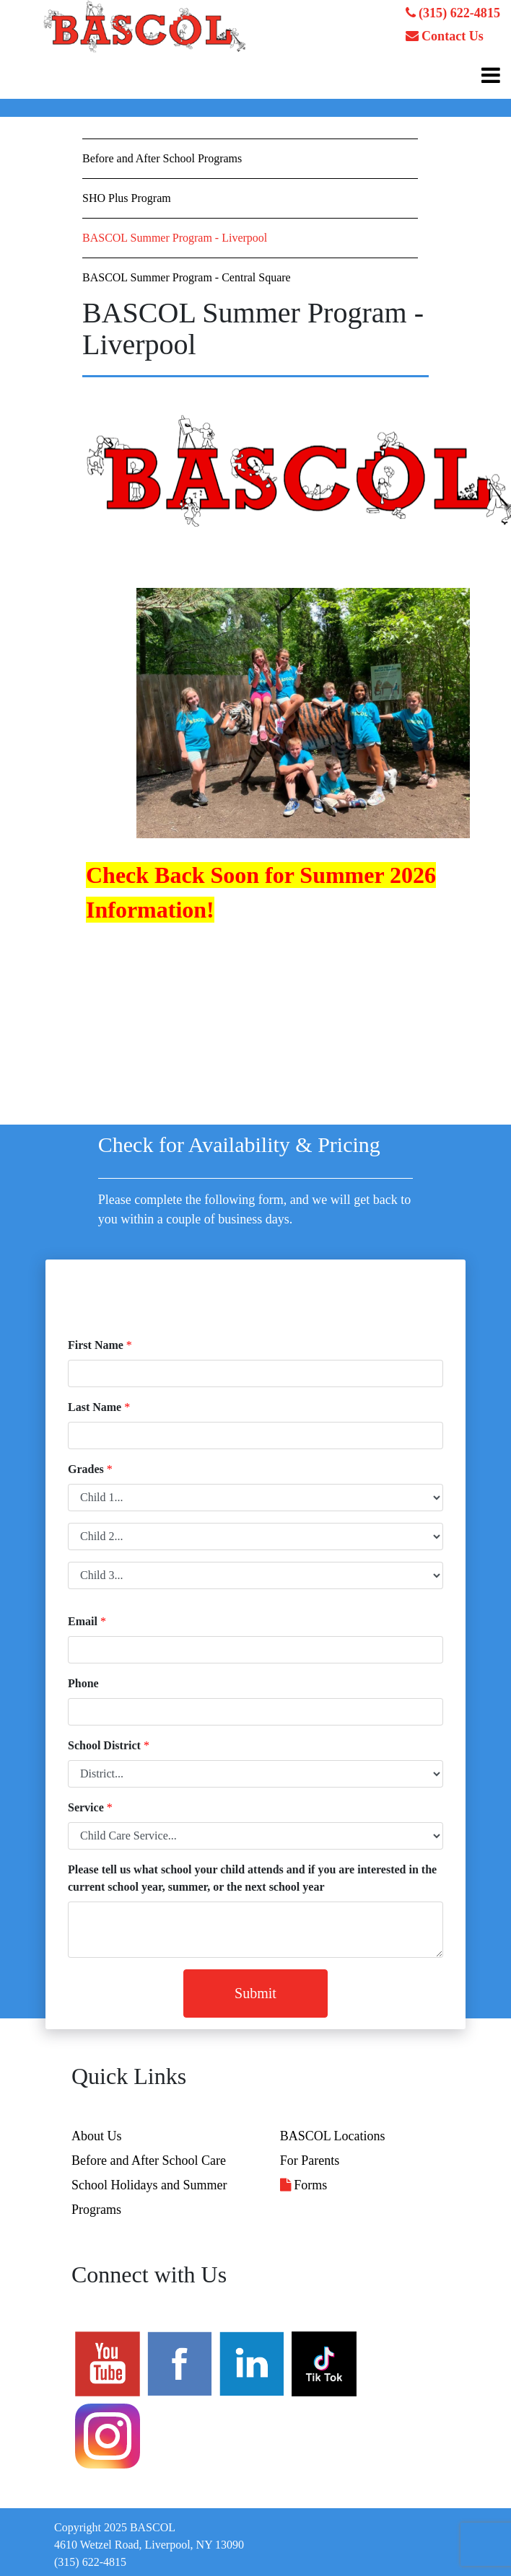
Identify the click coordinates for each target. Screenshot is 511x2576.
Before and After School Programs (162, 158)
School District (104, 1745)
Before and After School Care (148, 2160)
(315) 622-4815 (453, 13)
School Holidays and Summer (149, 2185)
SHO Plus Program (126, 198)
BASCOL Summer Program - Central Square (186, 277)
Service (86, 1807)
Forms (304, 2185)
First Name (95, 1345)
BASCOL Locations (332, 2136)
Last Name (94, 1407)
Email (82, 1621)
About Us (96, 2136)
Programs (96, 2209)
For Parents (310, 2160)
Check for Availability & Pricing (239, 1144)
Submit (255, 1993)
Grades (86, 1469)
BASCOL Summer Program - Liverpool (174, 238)
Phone (83, 1683)
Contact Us (445, 36)
